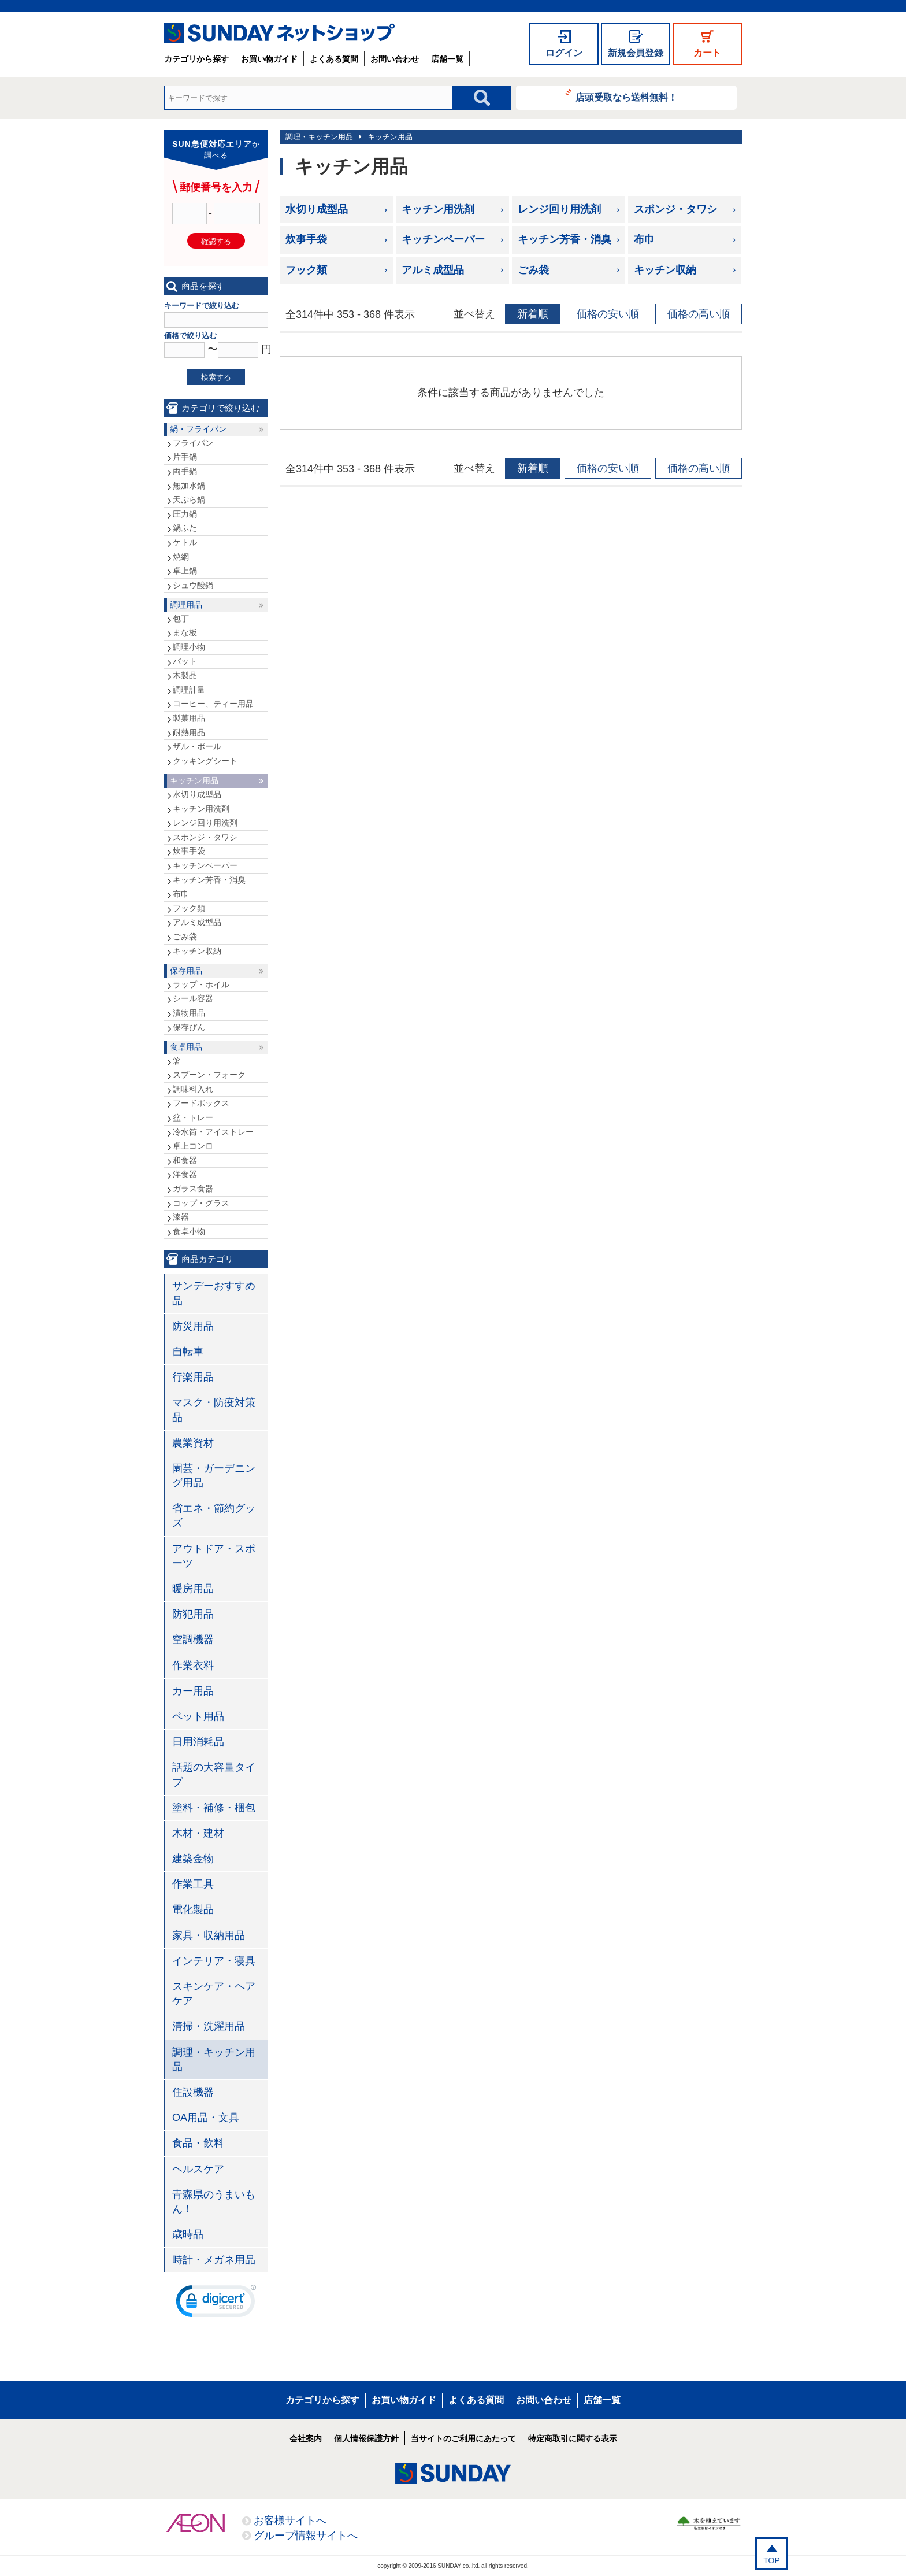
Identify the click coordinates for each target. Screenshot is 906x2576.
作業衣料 (193, 1665)
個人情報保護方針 (366, 2438)
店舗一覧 (447, 59)
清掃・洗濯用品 (208, 2026)
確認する (216, 241)
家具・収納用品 (208, 1935)
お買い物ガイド (269, 59)
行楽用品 (193, 1377)
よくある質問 (334, 59)
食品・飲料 (198, 2143)
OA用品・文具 (205, 2117)
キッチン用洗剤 (438, 209)
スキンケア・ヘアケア (213, 1994)
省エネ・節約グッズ (213, 1515)
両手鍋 (185, 471)
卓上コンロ (193, 1145)
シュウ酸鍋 (193, 585)
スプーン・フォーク (209, 1074)
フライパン (193, 442)
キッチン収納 (665, 270)
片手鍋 (185, 456)
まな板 (185, 632)
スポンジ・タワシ (675, 209)
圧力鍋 (185, 514)
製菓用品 (189, 718)
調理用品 (186, 604)
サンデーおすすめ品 (213, 1293)
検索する (216, 377)
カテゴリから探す (196, 59)
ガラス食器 (193, 1188)
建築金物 (193, 1858)
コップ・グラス (201, 1203)
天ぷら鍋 (189, 499)
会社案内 (305, 2438)
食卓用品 (186, 1047)
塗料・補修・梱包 (213, 1807)
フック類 (306, 270)
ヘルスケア (198, 2169)
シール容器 (193, 998)
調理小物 (189, 647)
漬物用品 (189, 1012)
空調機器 (193, 1639)
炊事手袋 (306, 239)
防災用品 (193, 1326)
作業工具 (193, 1884)
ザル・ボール (197, 746)
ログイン (563, 53)
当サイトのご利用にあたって (463, 2438)
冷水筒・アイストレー (213, 1132)
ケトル (185, 542)
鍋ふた (185, 527)
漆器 (181, 1217)
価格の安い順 (608, 314)
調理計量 (189, 689)
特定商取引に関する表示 (572, 2438)
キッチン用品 (390, 136)
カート (707, 53)
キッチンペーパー (443, 239)
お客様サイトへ (290, 2520)
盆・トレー (193, 1117)
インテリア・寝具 (213, 1961)
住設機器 (193, 2092)
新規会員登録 (635, 53)
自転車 (187, 1351)
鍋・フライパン (198, 429)
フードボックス (201, 1103)
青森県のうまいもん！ (213, 2202)
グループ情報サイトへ (306, 2535)
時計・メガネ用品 (213, 2260)
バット (185, 661)
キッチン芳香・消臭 (564, 239)
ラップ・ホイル (201, 984)
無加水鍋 (189, 485)
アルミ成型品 (433, 270)
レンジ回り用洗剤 (559, 209)
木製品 (185, 675)
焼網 (181, 556)
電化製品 (193, 1909)
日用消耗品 (198, 1742)
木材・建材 (198, 1833)
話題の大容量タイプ (213, 1774)
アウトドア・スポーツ (213, 1556)
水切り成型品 (316, 209)
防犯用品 (193, 1614)
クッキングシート (205, 760)
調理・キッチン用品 (319, 136)
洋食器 (185, 1174)
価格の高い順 (698, 314)
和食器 (185, 1160)
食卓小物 (189, 1231)
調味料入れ (193, 1089)
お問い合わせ (394, 59)
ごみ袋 (533, 270)
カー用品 (193, 1691)
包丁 (181, 618)
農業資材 (193, 1443)
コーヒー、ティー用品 (213, 703)
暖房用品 (193, 1588)
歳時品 (187, 2234)
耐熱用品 (189, 732)
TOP (771, 2560)
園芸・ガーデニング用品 (213, 1476)
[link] (216, 2303)
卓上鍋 (185, 570)
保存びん (189, 1027)
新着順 (532, 314)
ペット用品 (198, 1716)
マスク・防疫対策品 (213, 1410)
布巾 (644, 239)
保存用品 (186, 970)
